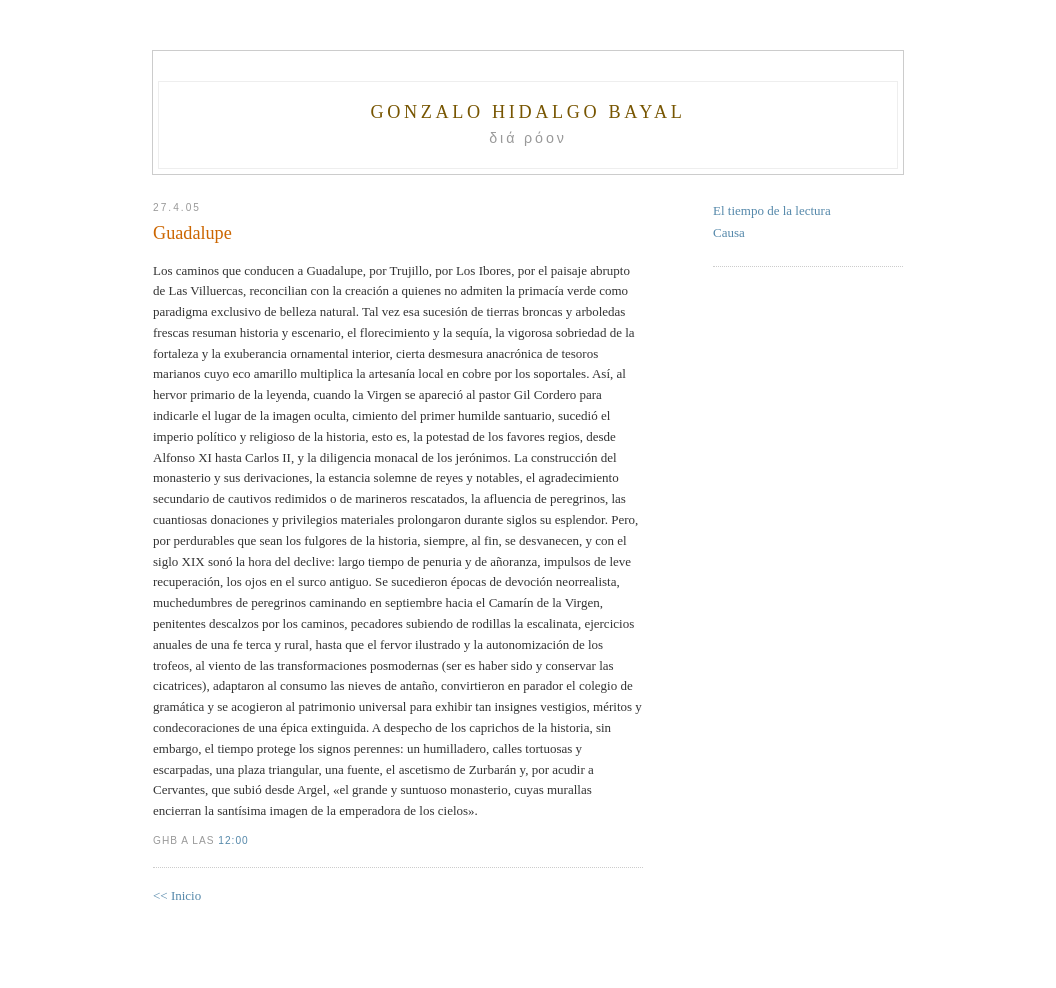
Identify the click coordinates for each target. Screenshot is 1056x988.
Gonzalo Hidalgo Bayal (527, 112)
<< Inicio (177, 895)
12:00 (233, 840)
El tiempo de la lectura (772, 210)
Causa (729, 232)
